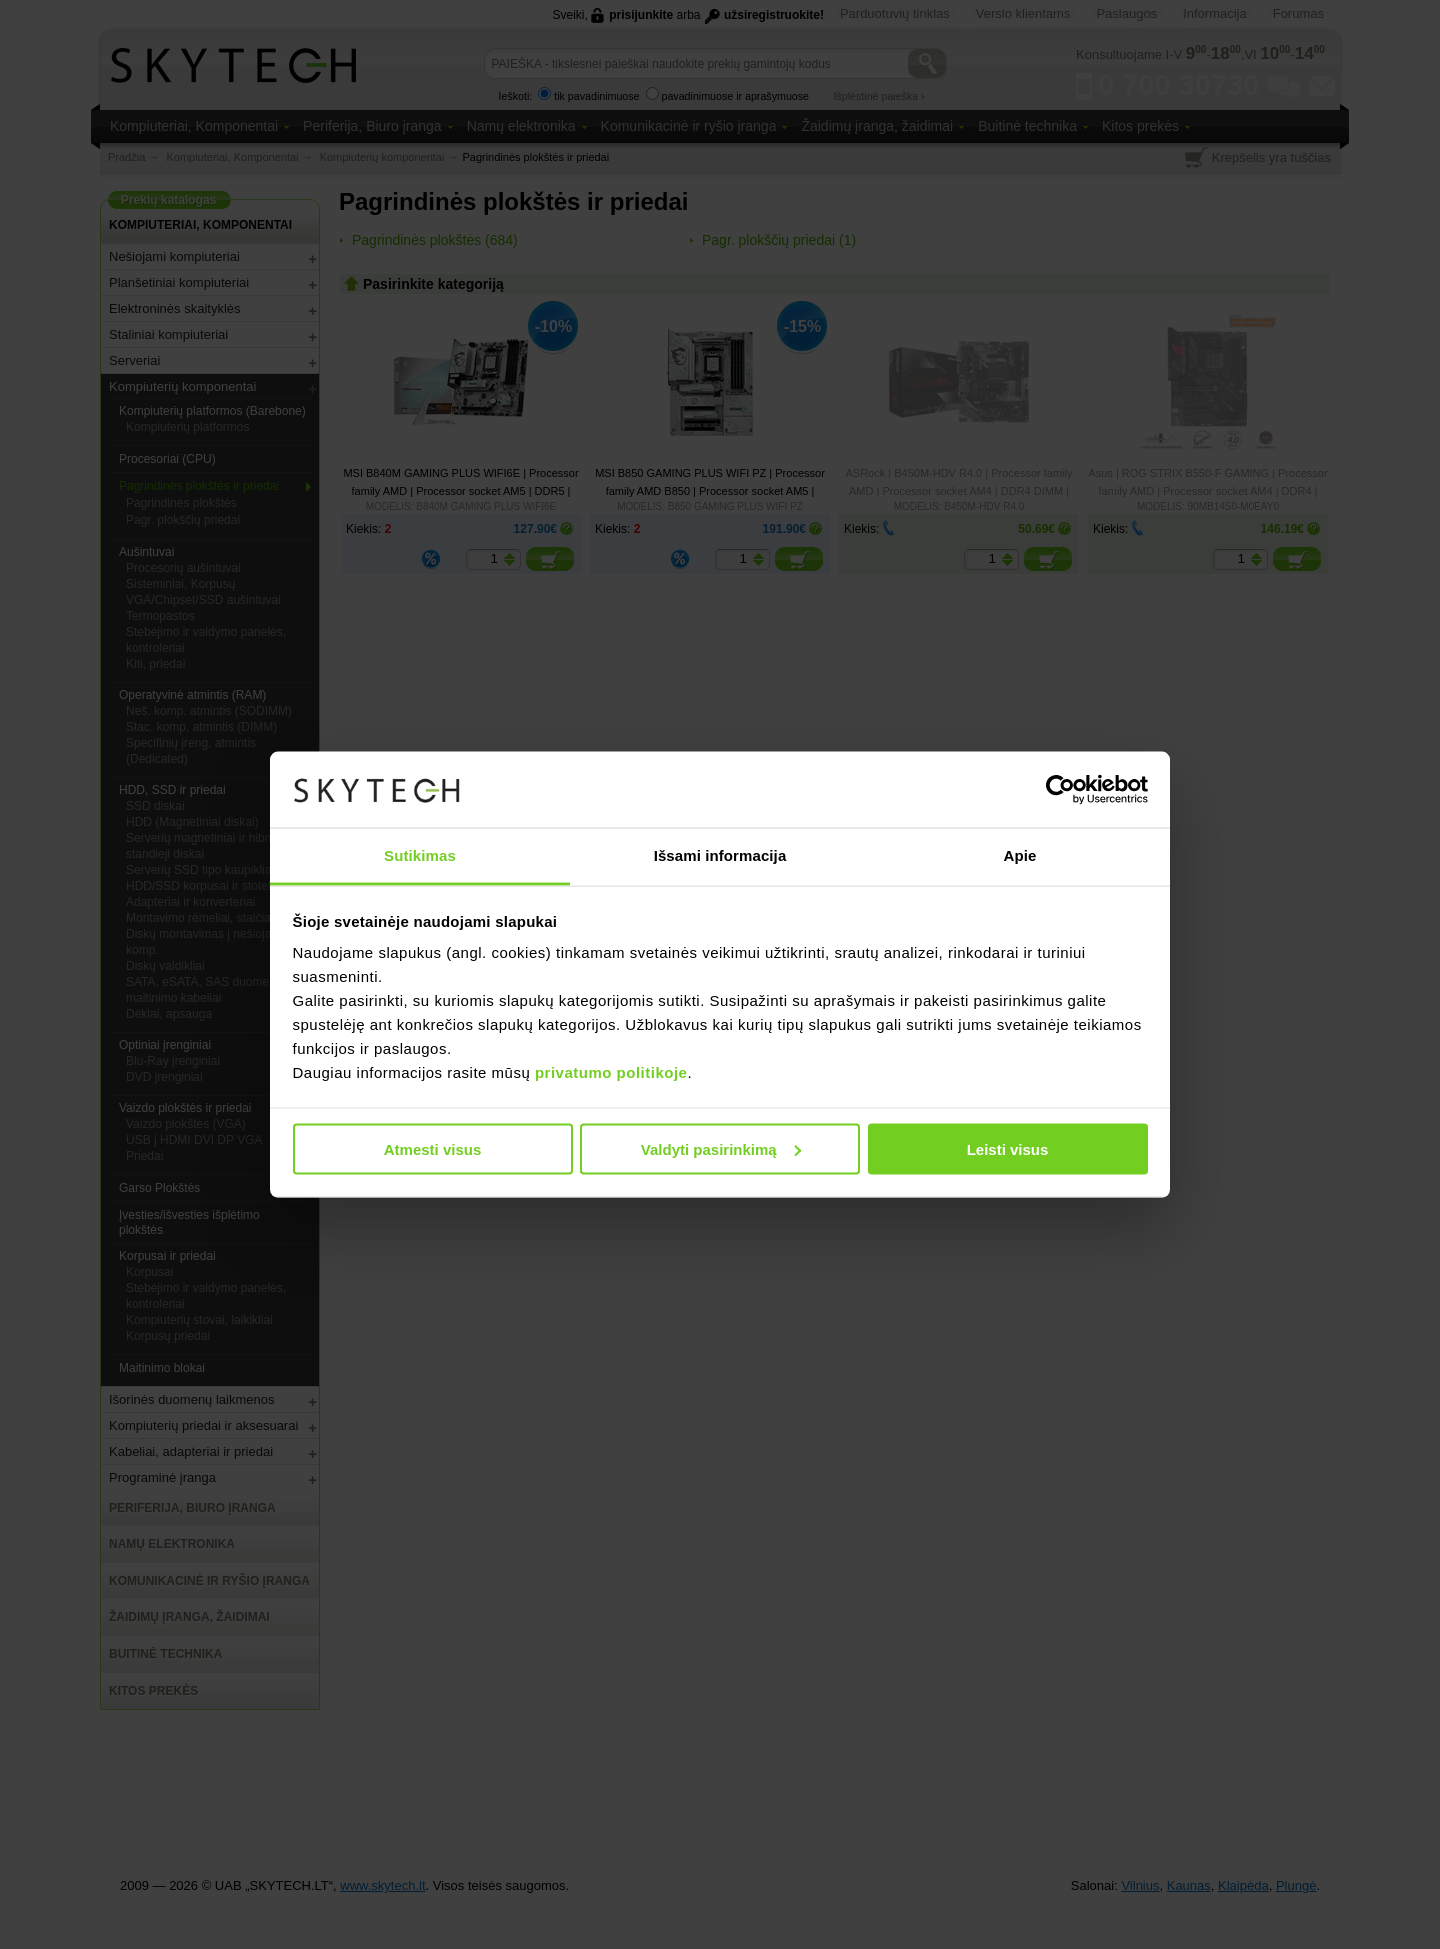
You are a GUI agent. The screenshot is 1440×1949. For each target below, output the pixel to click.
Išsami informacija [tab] (720, 855)
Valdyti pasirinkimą (721, 1148)
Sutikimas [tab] (420, 855)
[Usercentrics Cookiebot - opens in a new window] (1060, 789)
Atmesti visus (433, 1148)
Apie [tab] (1020, 855)
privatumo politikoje (611, 1072)
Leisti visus (1008, 1148)
